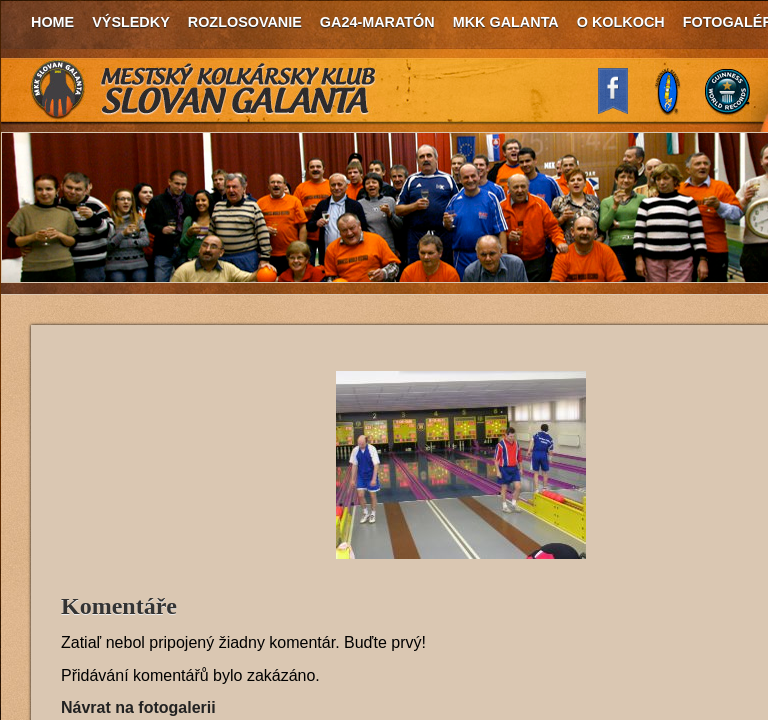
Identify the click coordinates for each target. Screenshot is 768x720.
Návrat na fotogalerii (138, 707)
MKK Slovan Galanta (204, 90)
